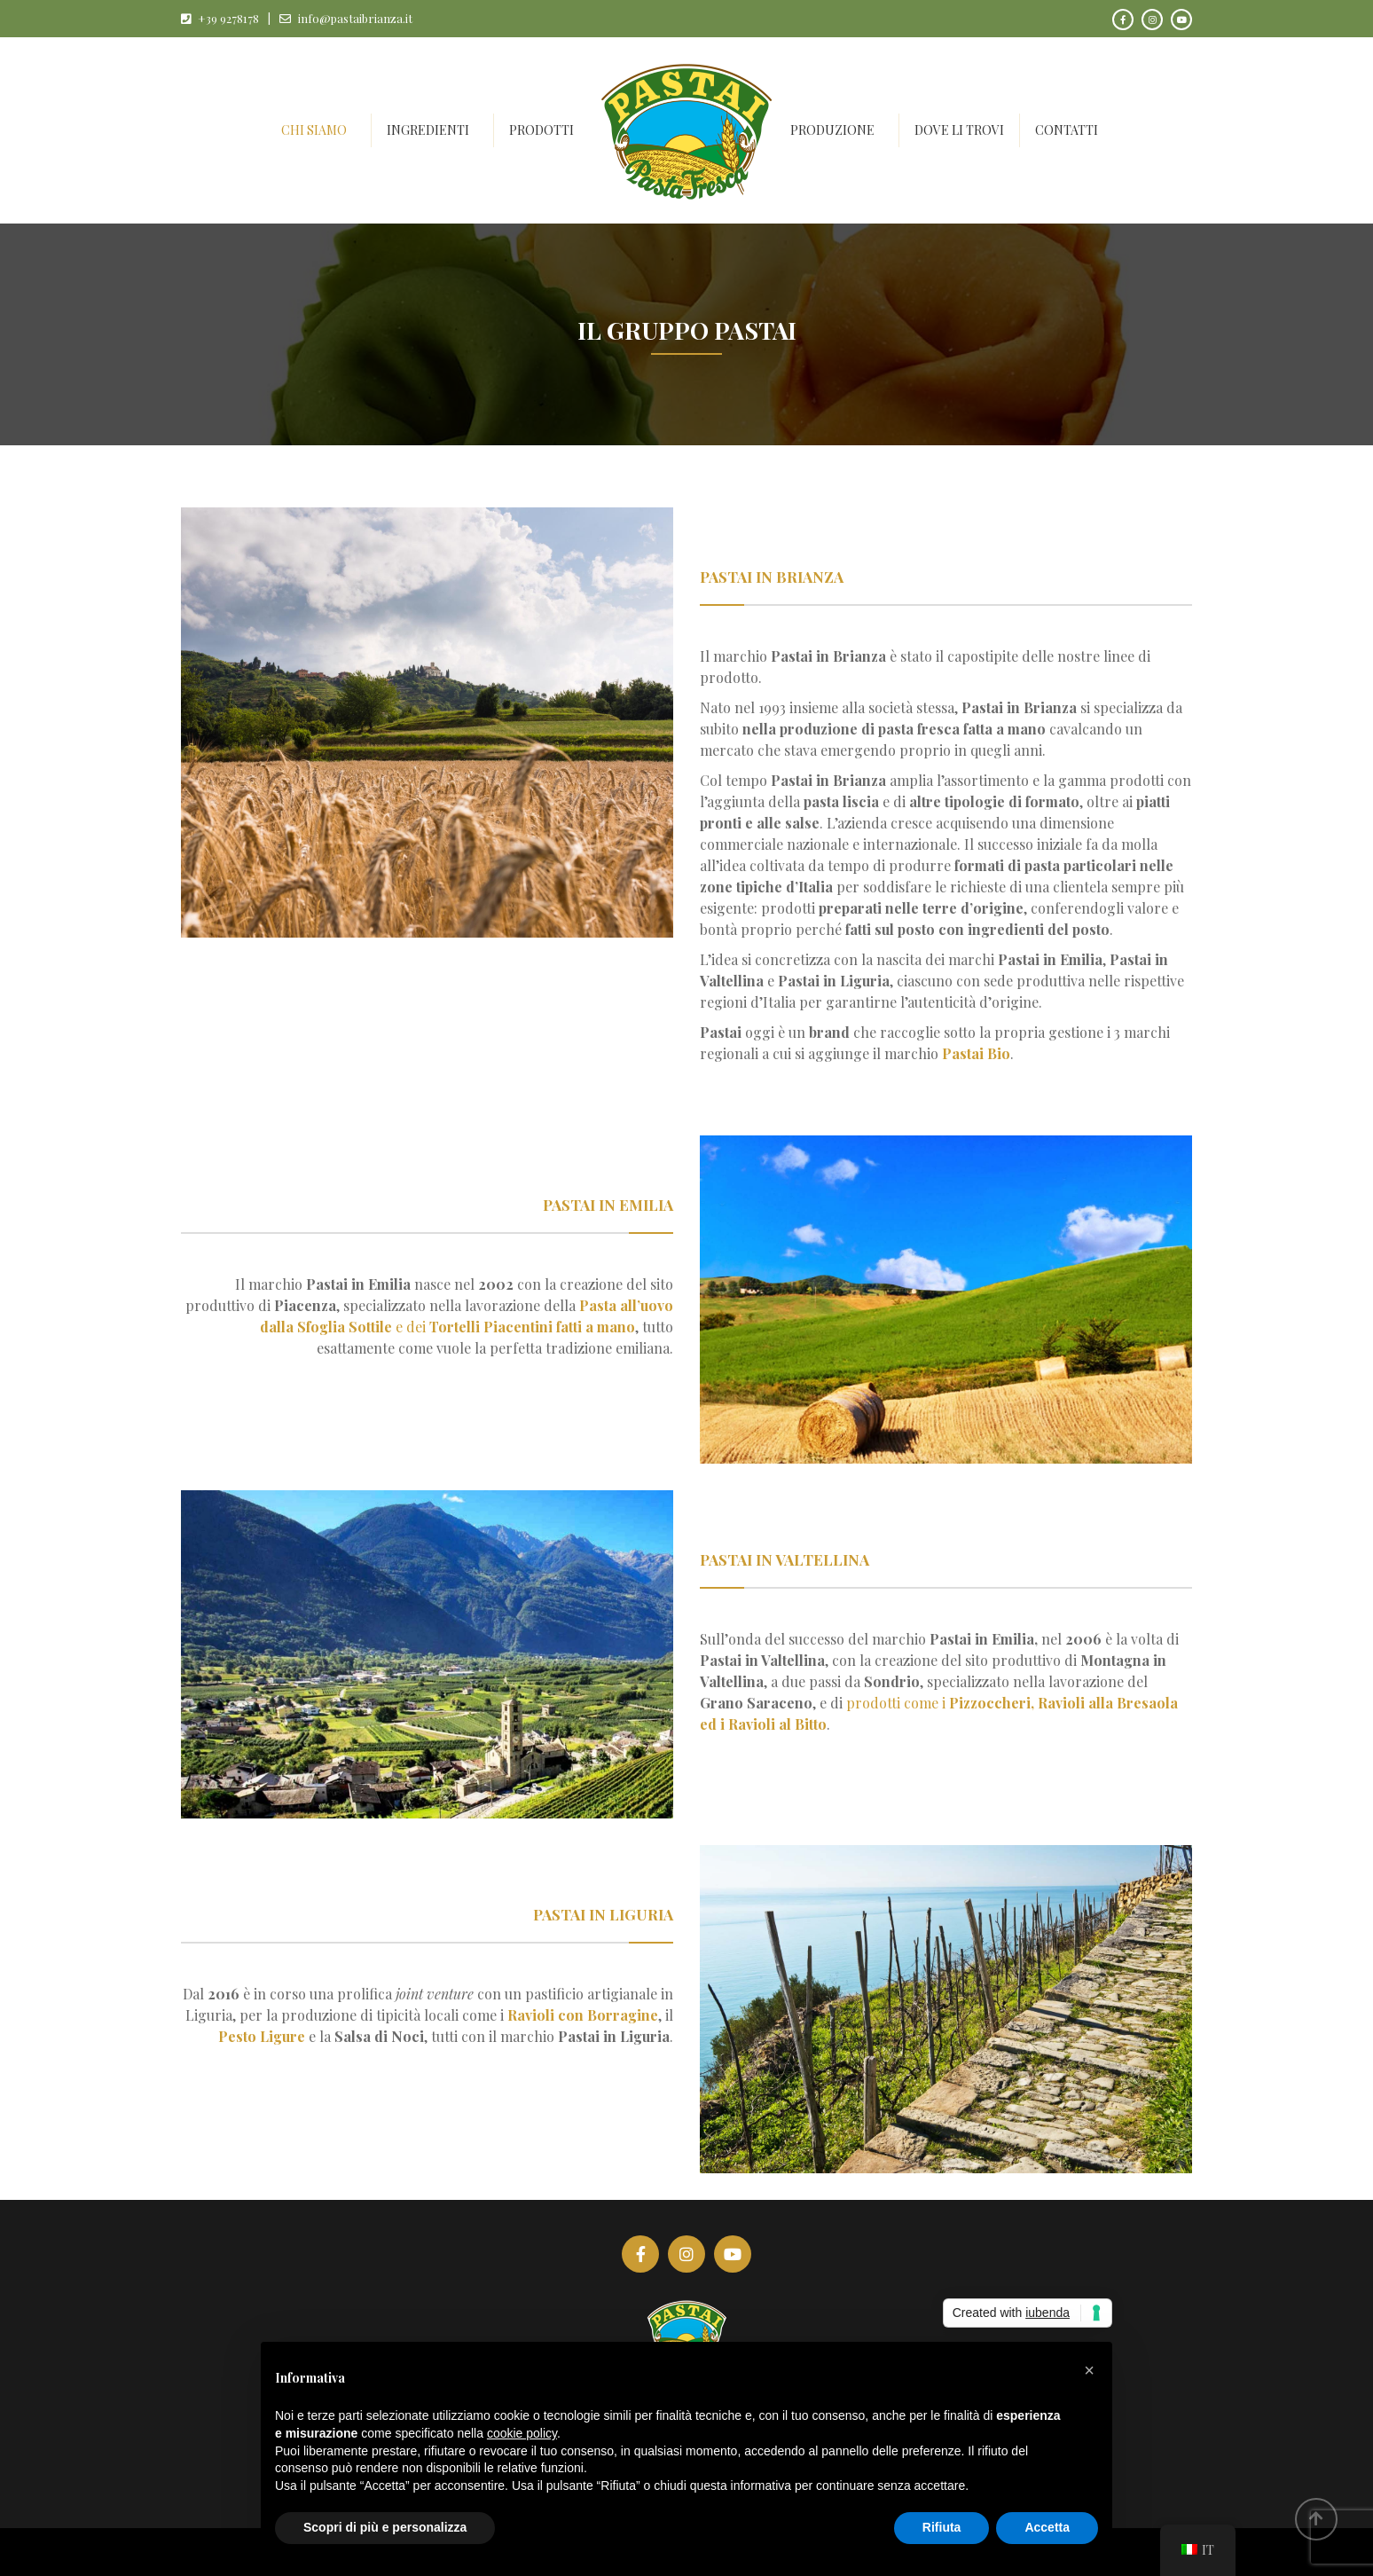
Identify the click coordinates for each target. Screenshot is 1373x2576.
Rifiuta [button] (941, 2527)
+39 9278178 (228, 18)
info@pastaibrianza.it (355, 18)
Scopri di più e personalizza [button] (385, 2527)
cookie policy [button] (522, 2433)
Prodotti (541, 130)
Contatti (1066, 130)
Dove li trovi (959, 130)
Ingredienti (428, 130)
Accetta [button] (1047, 2527)
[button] (1089, 2370)
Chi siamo (314, 130)
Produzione (832, 130)
